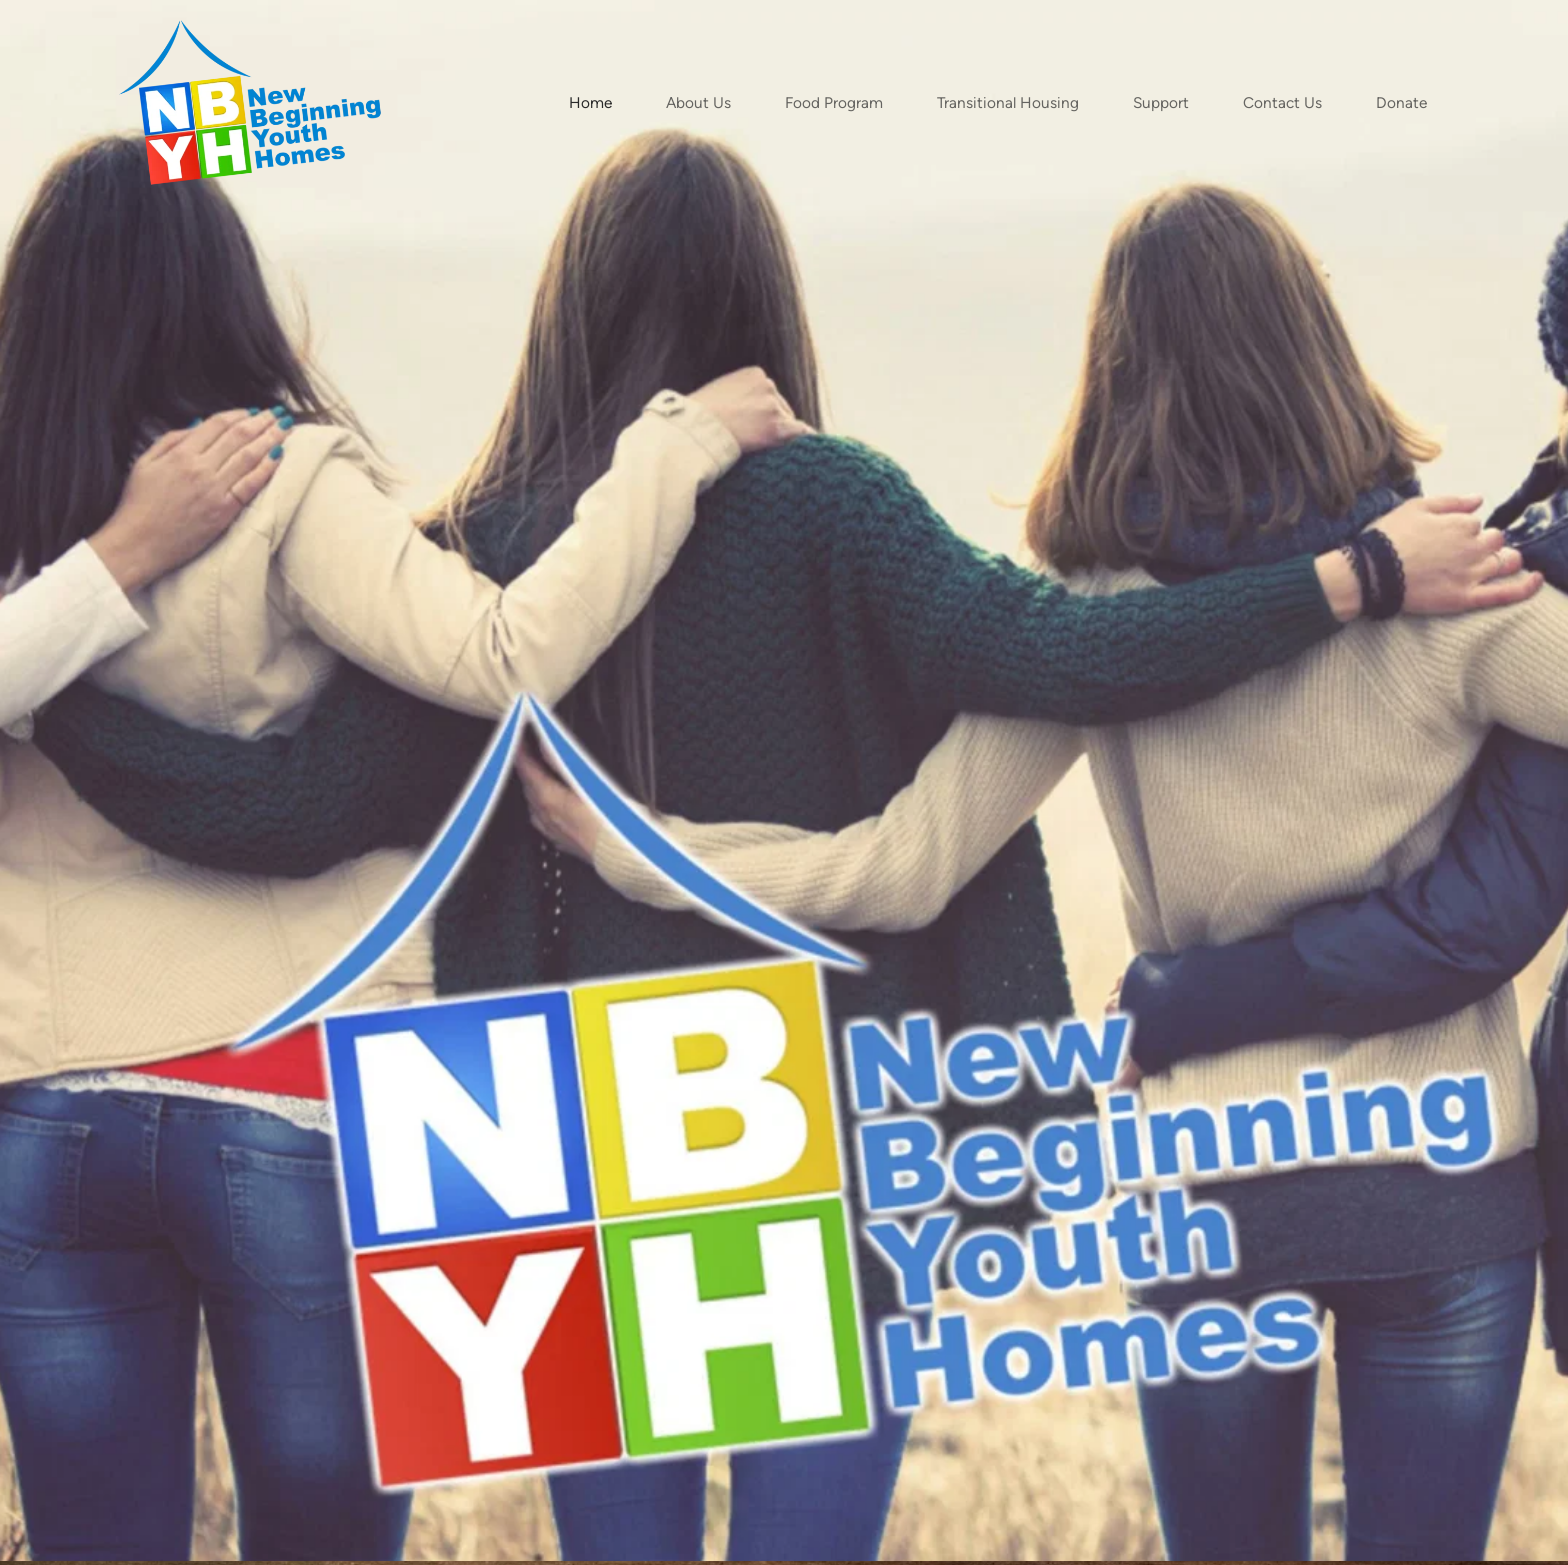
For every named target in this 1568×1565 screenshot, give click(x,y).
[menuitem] (590, 102)
